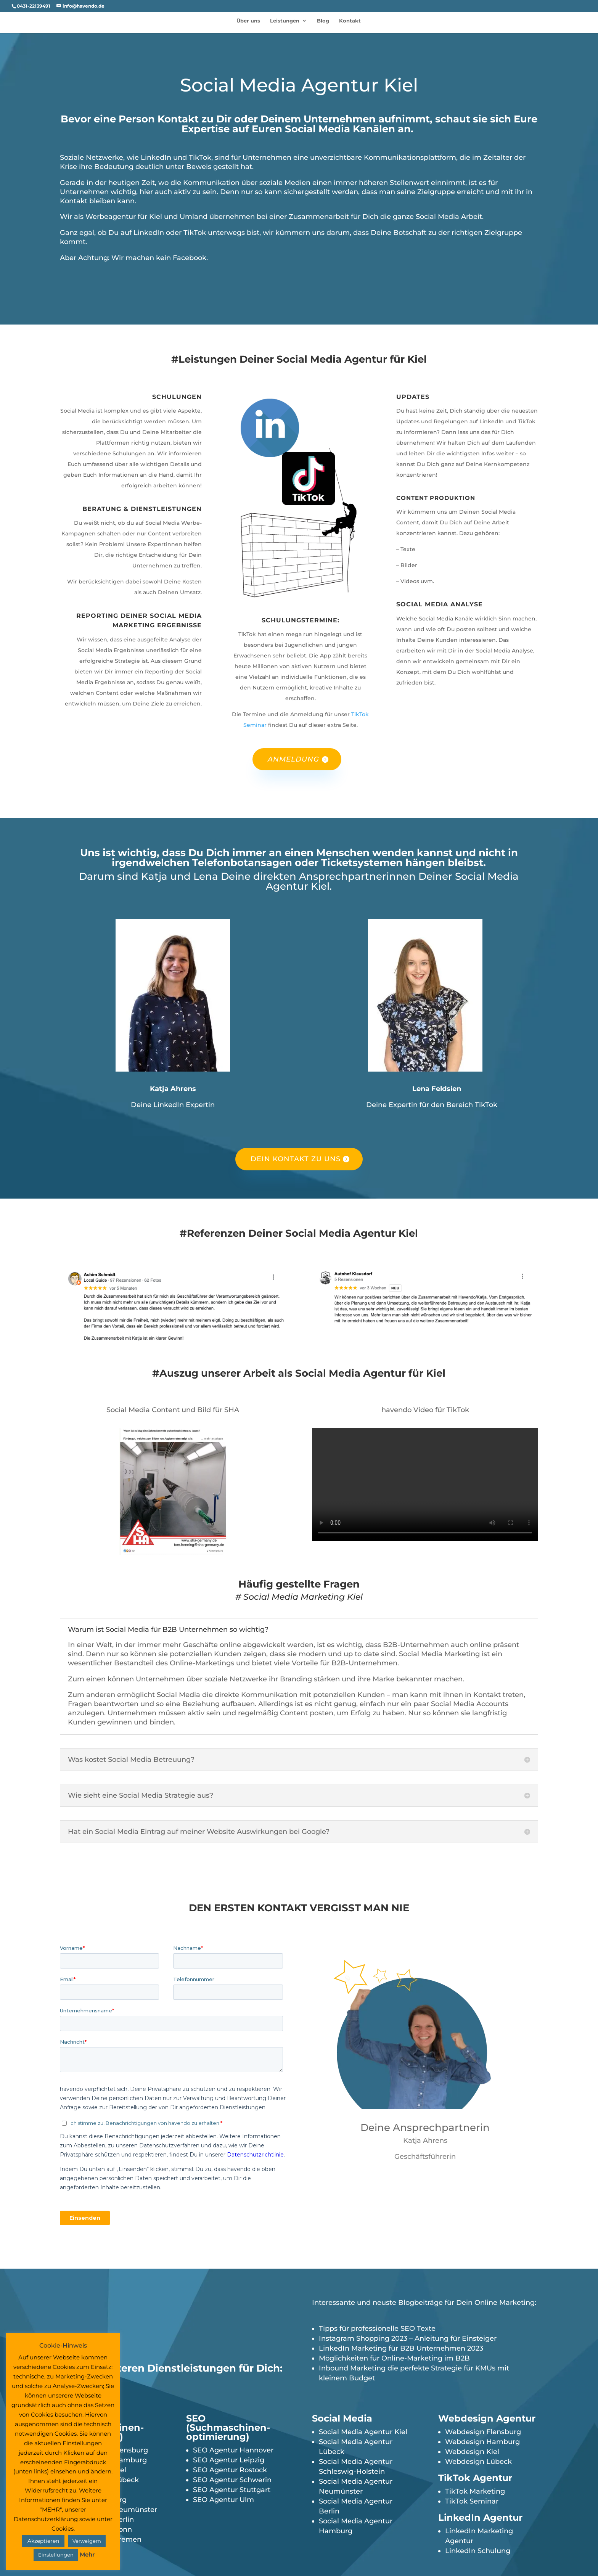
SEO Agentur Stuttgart (231, 2490)
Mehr (87, 2554)
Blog (323, 21)
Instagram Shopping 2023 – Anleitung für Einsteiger (408, 2338)
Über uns (248, 21)
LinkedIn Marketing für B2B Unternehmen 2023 (401, 2348)
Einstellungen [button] (56, 2555)
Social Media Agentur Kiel (363, 2432)
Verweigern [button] (86, 2541)
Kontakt (350, 21)
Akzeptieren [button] (43, 2540)
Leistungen (284, 21)
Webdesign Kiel (472, 2451)
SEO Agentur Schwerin (232, 2480)
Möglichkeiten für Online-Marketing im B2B (394, 2358)
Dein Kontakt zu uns (296, 1159)
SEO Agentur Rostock (230, 2470)
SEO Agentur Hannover (233, 2450)
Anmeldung (293, 759)
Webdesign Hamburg (482, 2442)
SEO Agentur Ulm (223, 2500)
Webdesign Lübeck (478, 2461)
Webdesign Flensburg (483, 2432)
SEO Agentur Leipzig (228, 2460)
